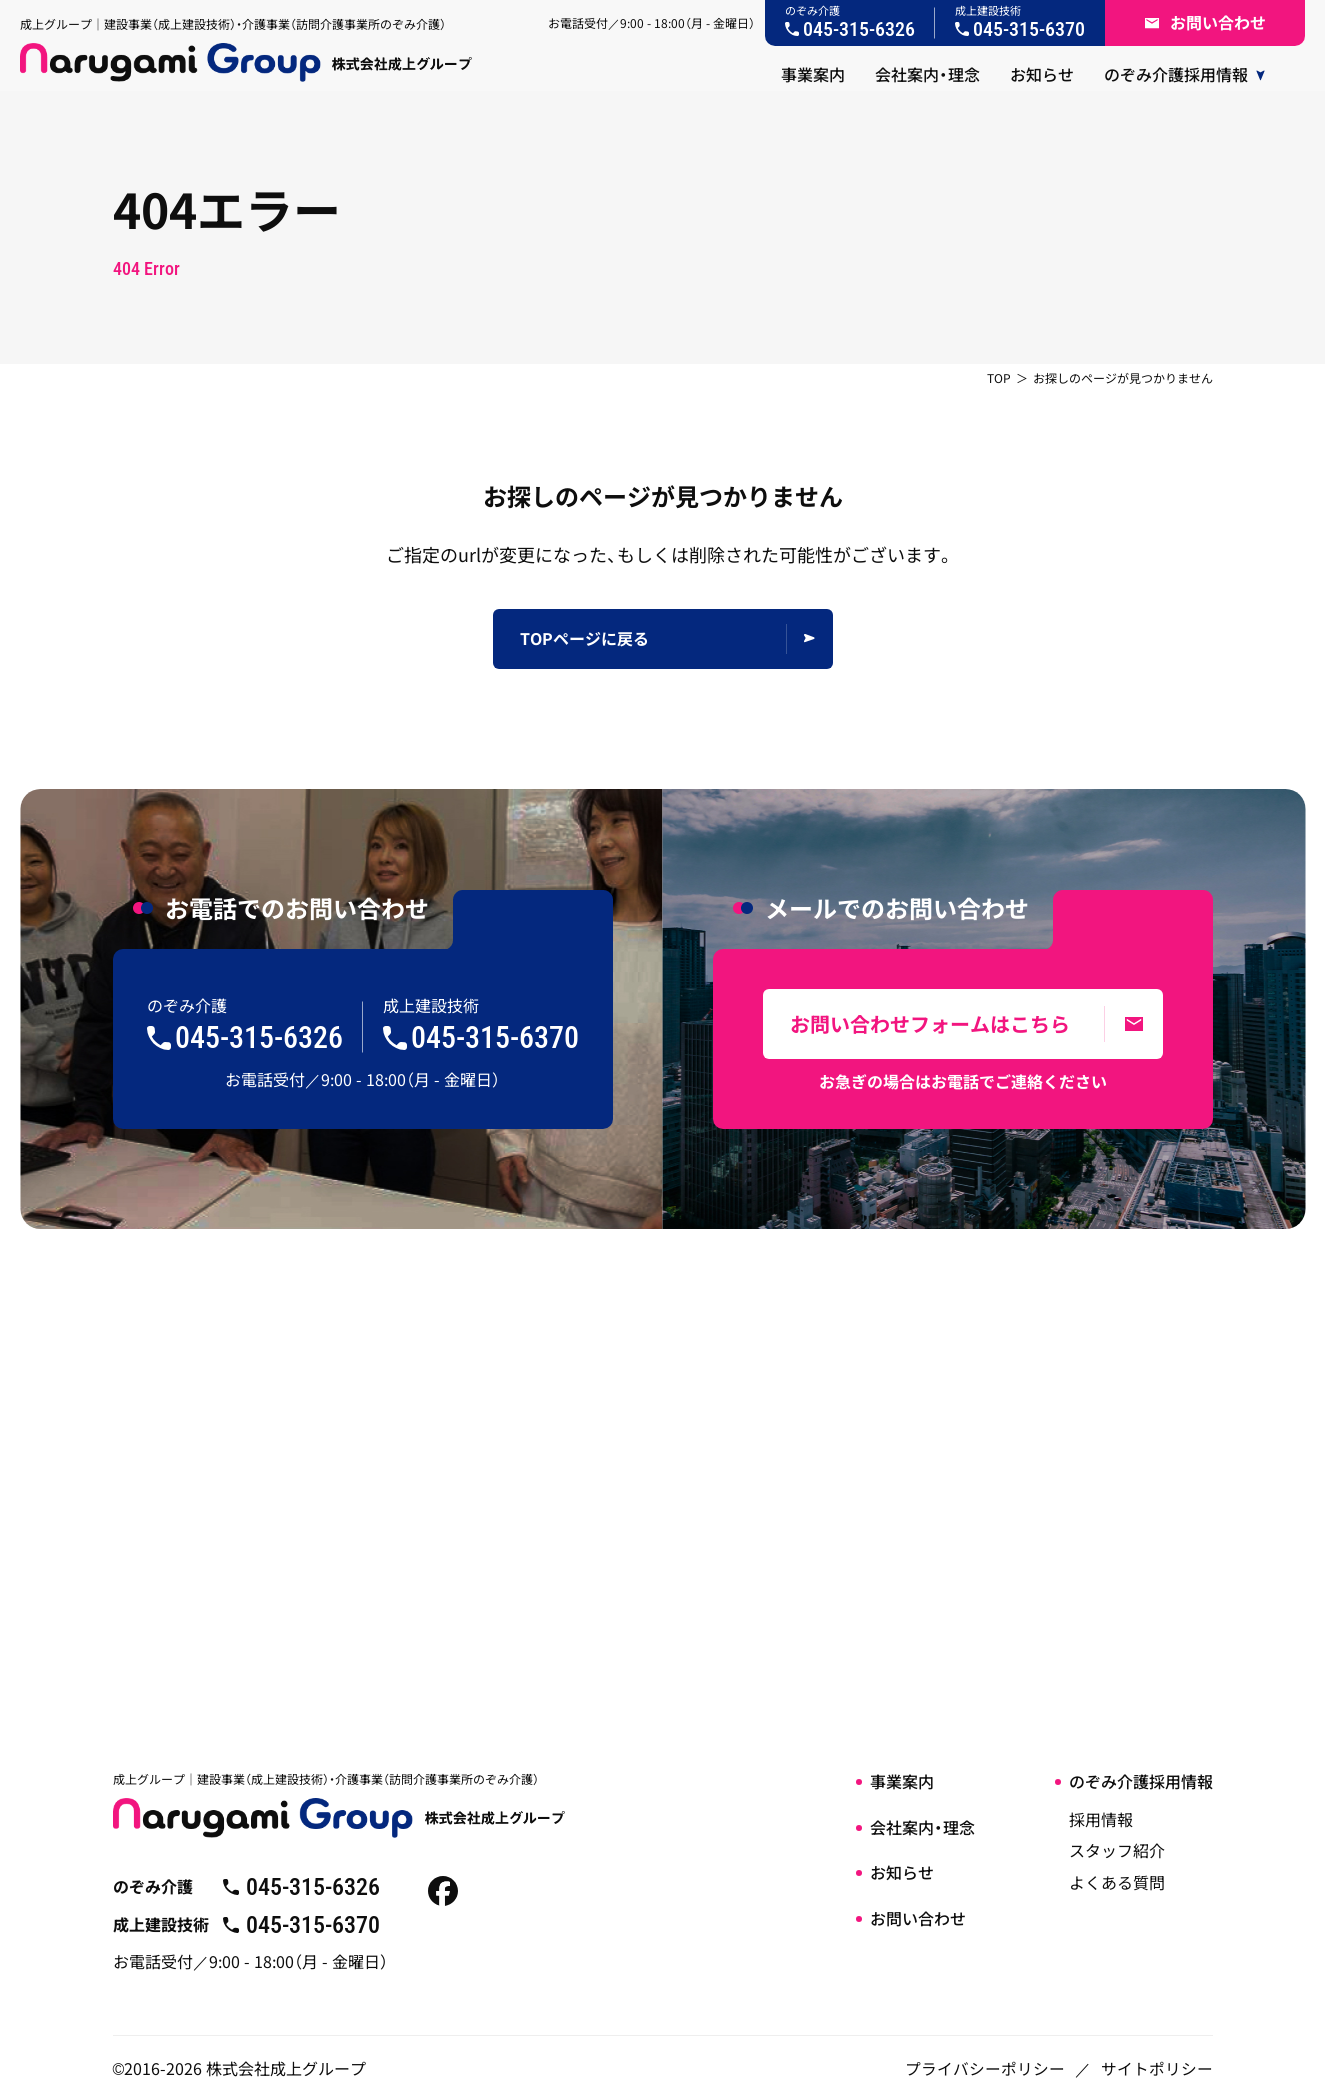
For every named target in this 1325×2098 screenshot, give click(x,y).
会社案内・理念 (922, 1827)
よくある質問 (1117, 1882)
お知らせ (902, 1872)
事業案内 (902, 1781)
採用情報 (1101, 1819)
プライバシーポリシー (985, 2060)
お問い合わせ (918, 1918)
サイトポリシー (1157, 2060)
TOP (999, 377)
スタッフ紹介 (1117, 1850)
